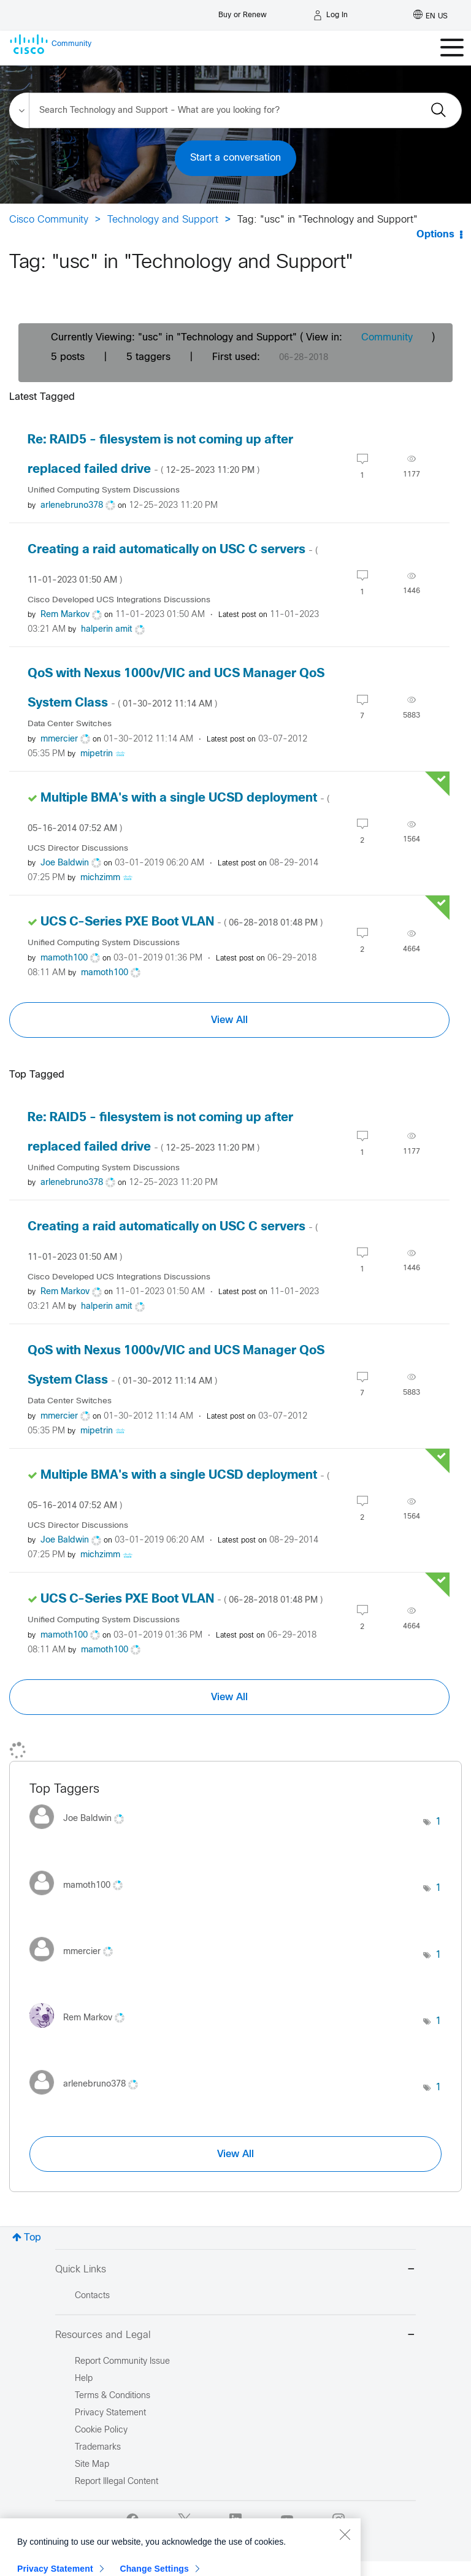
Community (387, 337)
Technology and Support (162, 219)
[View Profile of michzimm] (100, 878)
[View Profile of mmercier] (59, 739)
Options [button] (435, 234)
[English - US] (430, 15)
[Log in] (330, 15)
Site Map (92, 2465)
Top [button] (32, 2237)
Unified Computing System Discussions (104, 490)
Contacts (92, 2296)
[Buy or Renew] (242, 12)
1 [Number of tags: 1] (438, 1822)
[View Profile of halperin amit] (106, 630)
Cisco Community (48, 219)
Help (84, 2379)
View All (229, 1020)
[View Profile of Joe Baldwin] (64, 863)
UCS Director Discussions (78, 849)
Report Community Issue (122, 2362)
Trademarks (98, 2447)
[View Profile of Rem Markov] (65, 615)
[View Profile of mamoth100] (64, 958)
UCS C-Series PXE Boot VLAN (181, 922)
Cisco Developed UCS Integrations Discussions (119, 600)
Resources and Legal (235, 2336)
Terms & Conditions (112, 2396)
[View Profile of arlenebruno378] (71, 506)
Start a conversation (235, 158)
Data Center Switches (70, 724)
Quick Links (235, 2270)
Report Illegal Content (116, 2482)
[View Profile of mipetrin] (96, 754)
